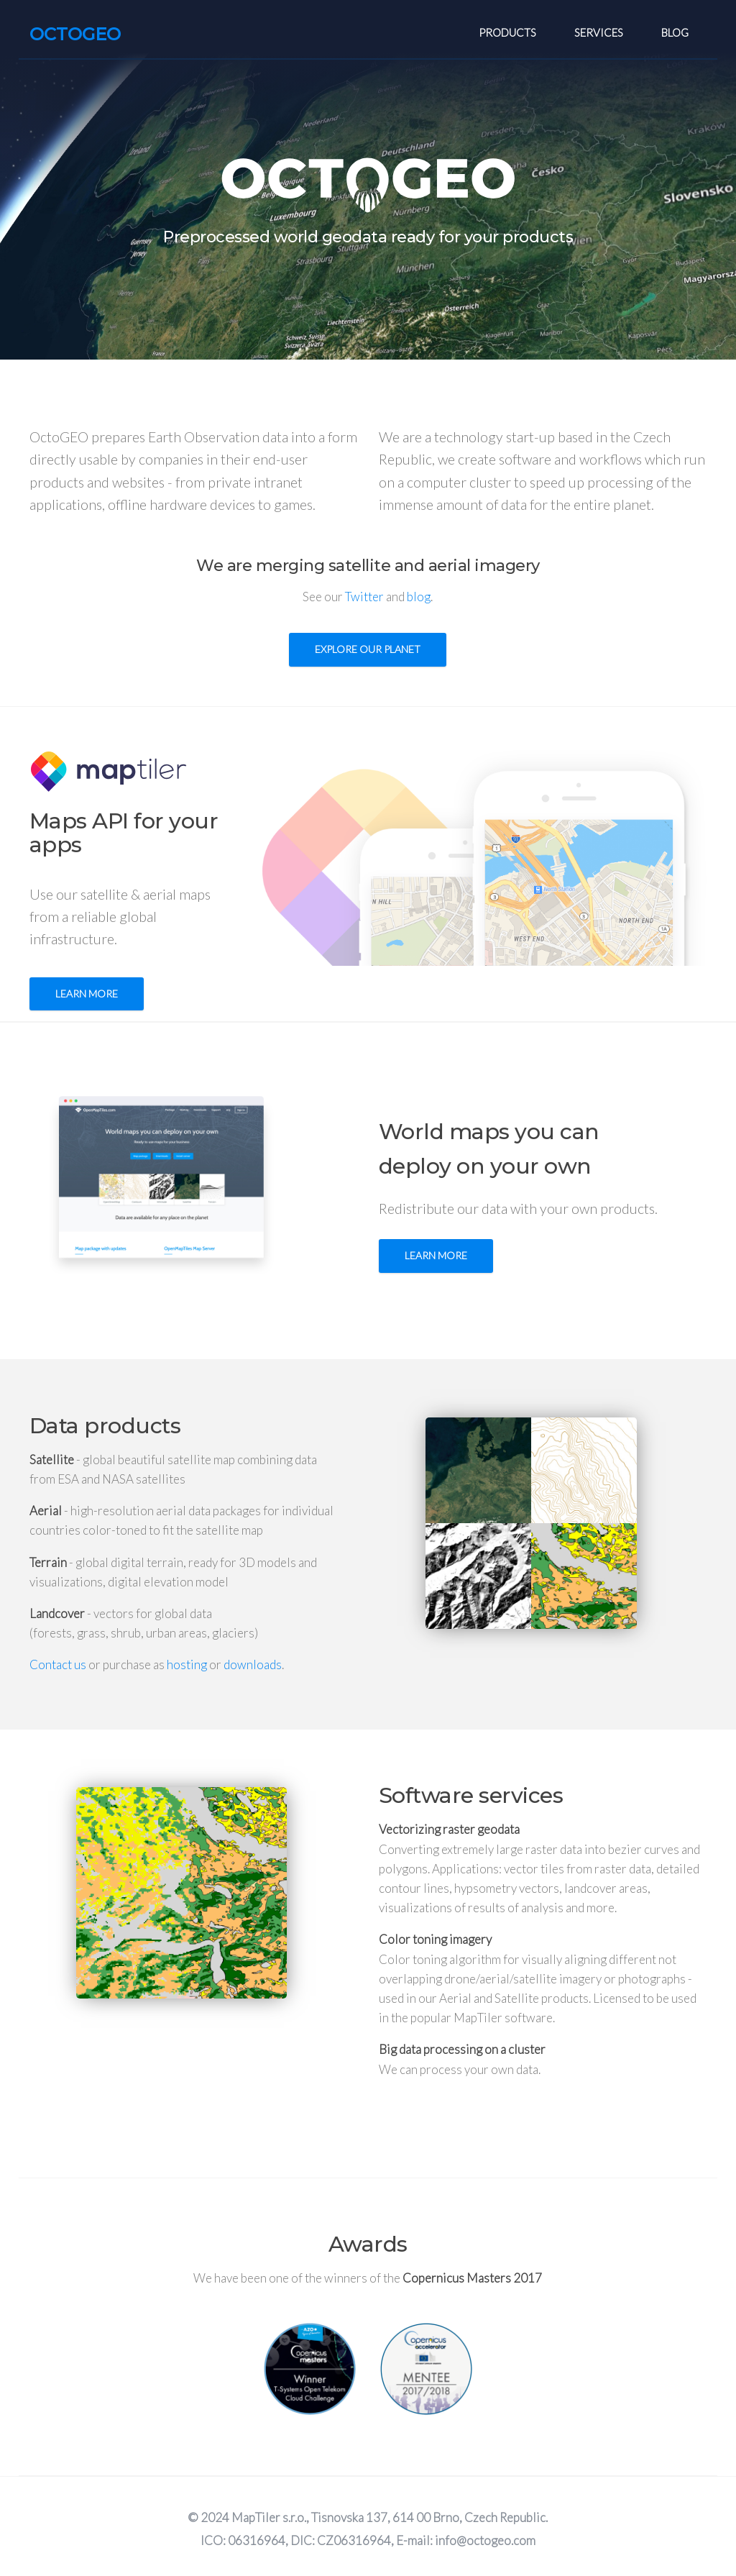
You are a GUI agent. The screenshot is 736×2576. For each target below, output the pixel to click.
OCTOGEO (75, 34)
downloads (253, 1664)
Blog (675, 32)
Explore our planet (367, 649)
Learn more (86, 993)
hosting (187, 1664)
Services (598, 32)
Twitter (364, 596)
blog (419, 596)
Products (507, 32)
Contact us (57, 1664)
